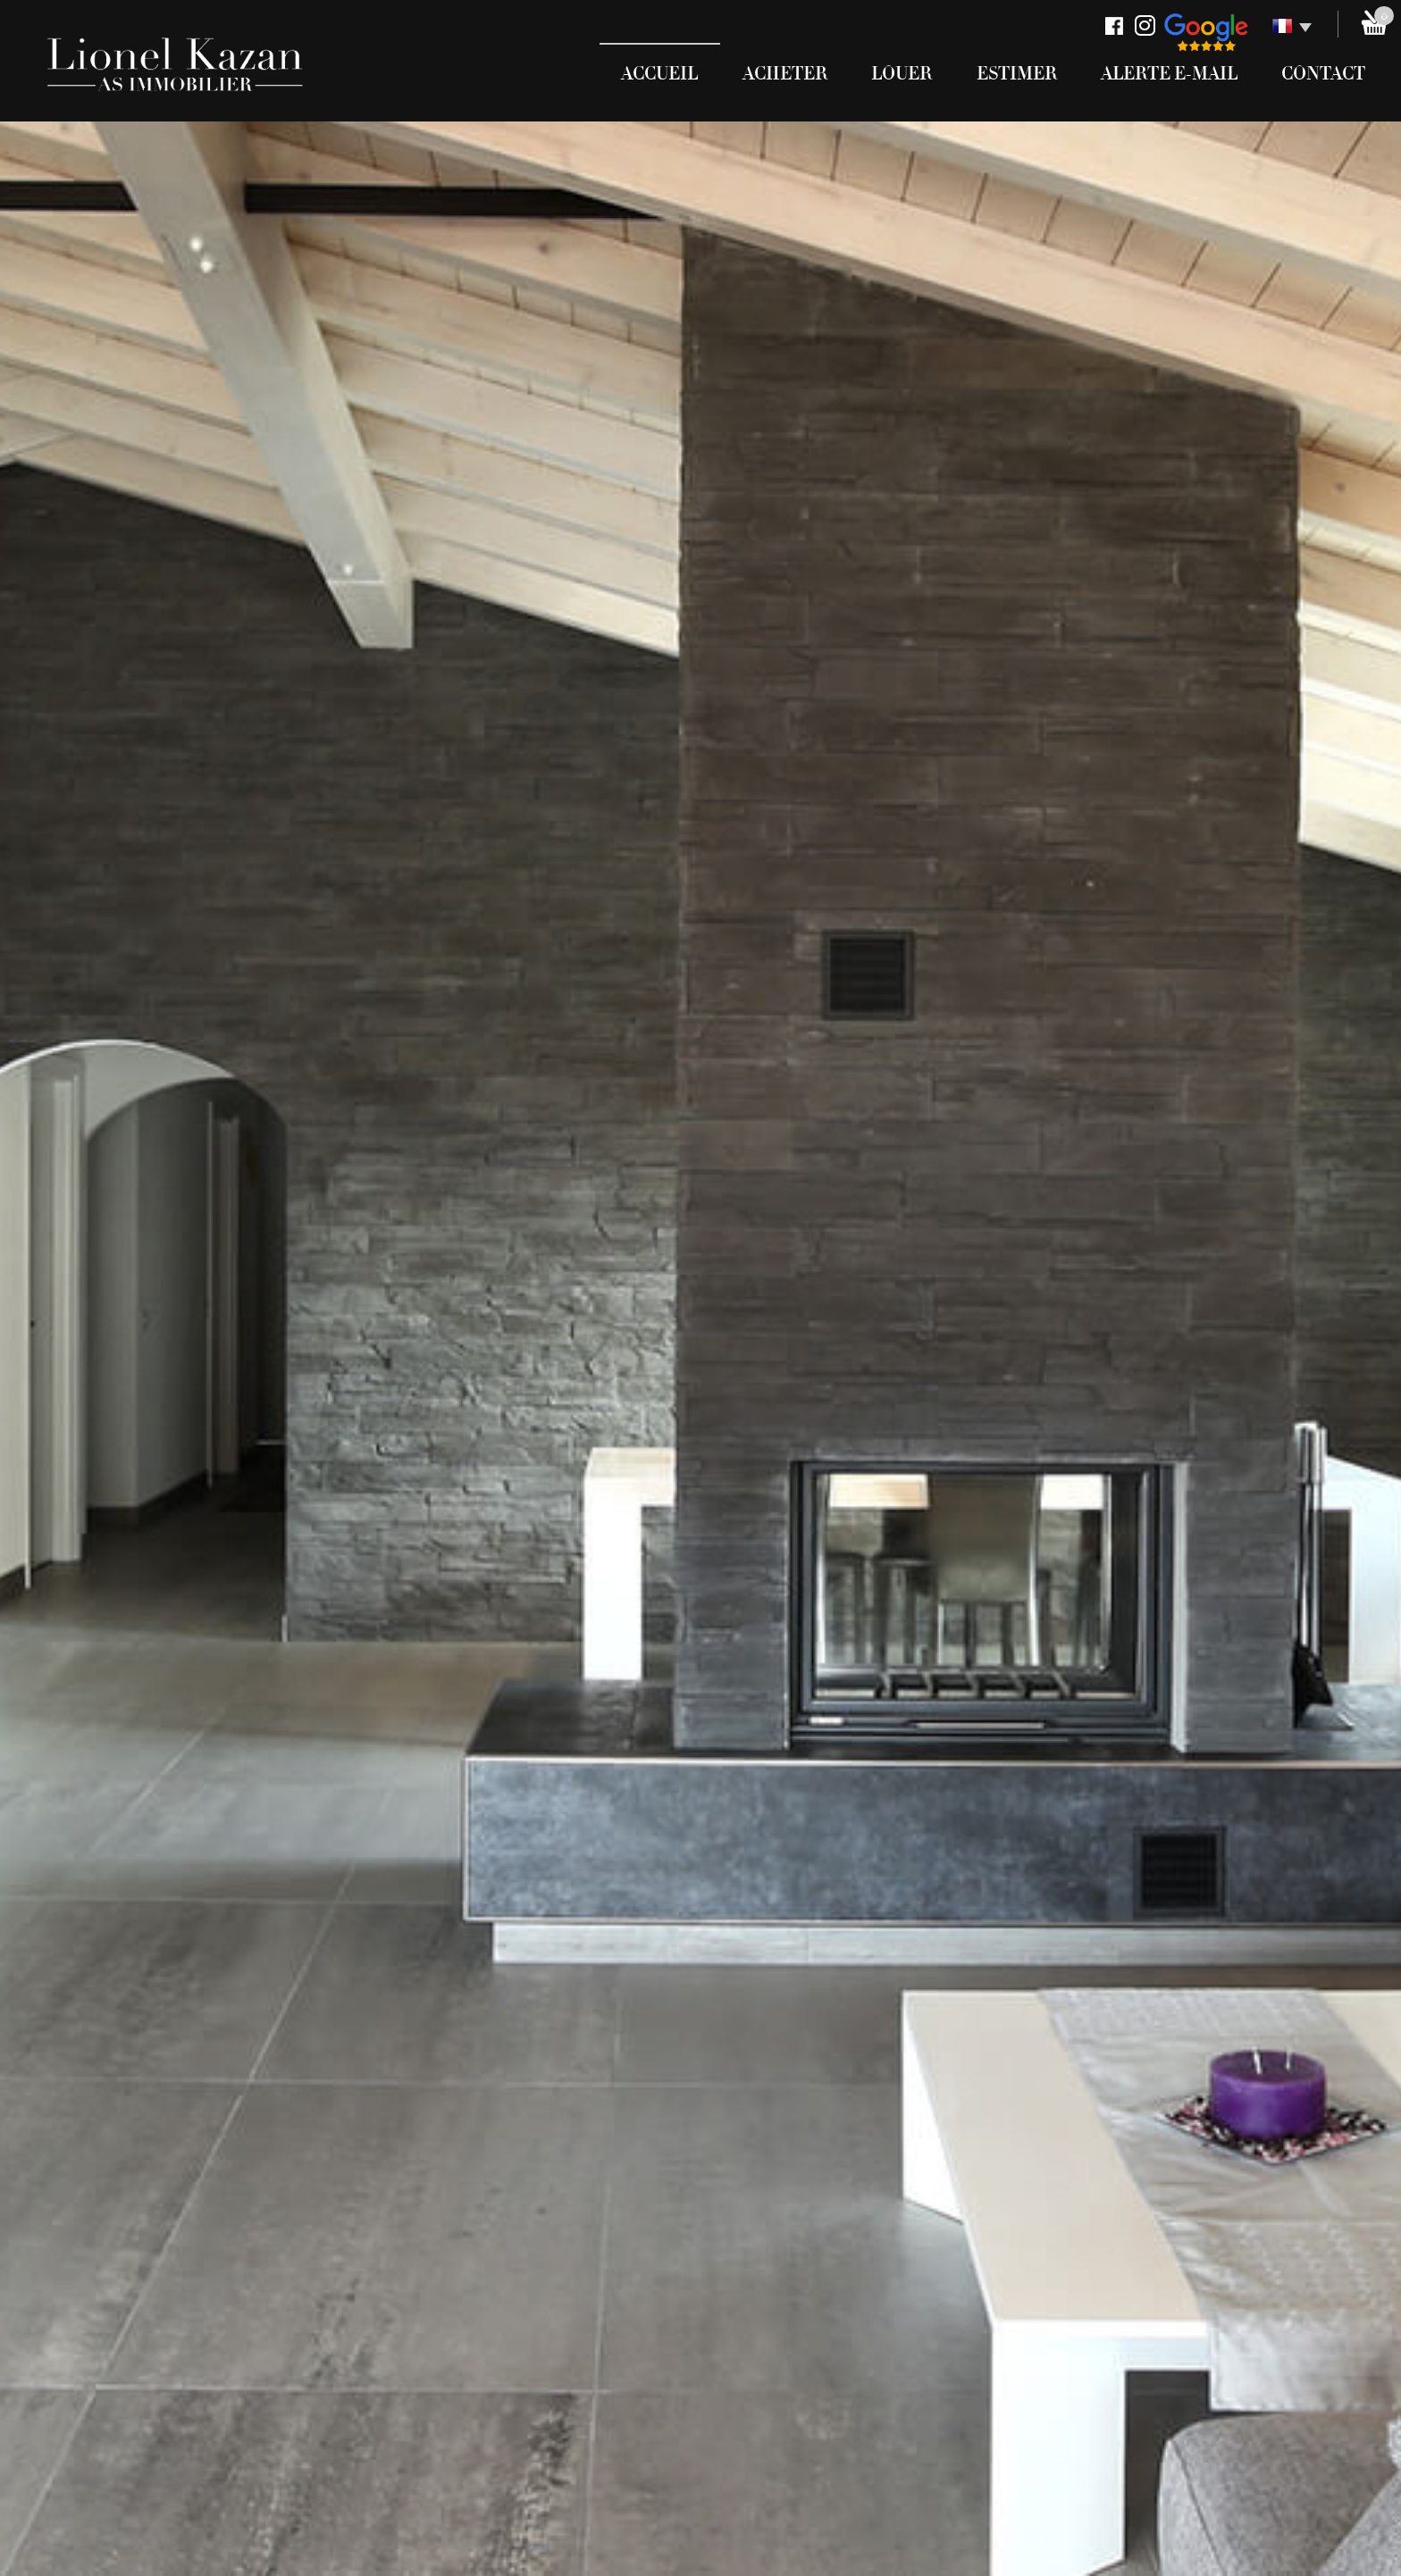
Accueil (659, 73)
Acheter (784, 73)
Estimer (1017, 73)
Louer (901, 73)
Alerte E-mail (1169, 73)
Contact (1323, 73)
